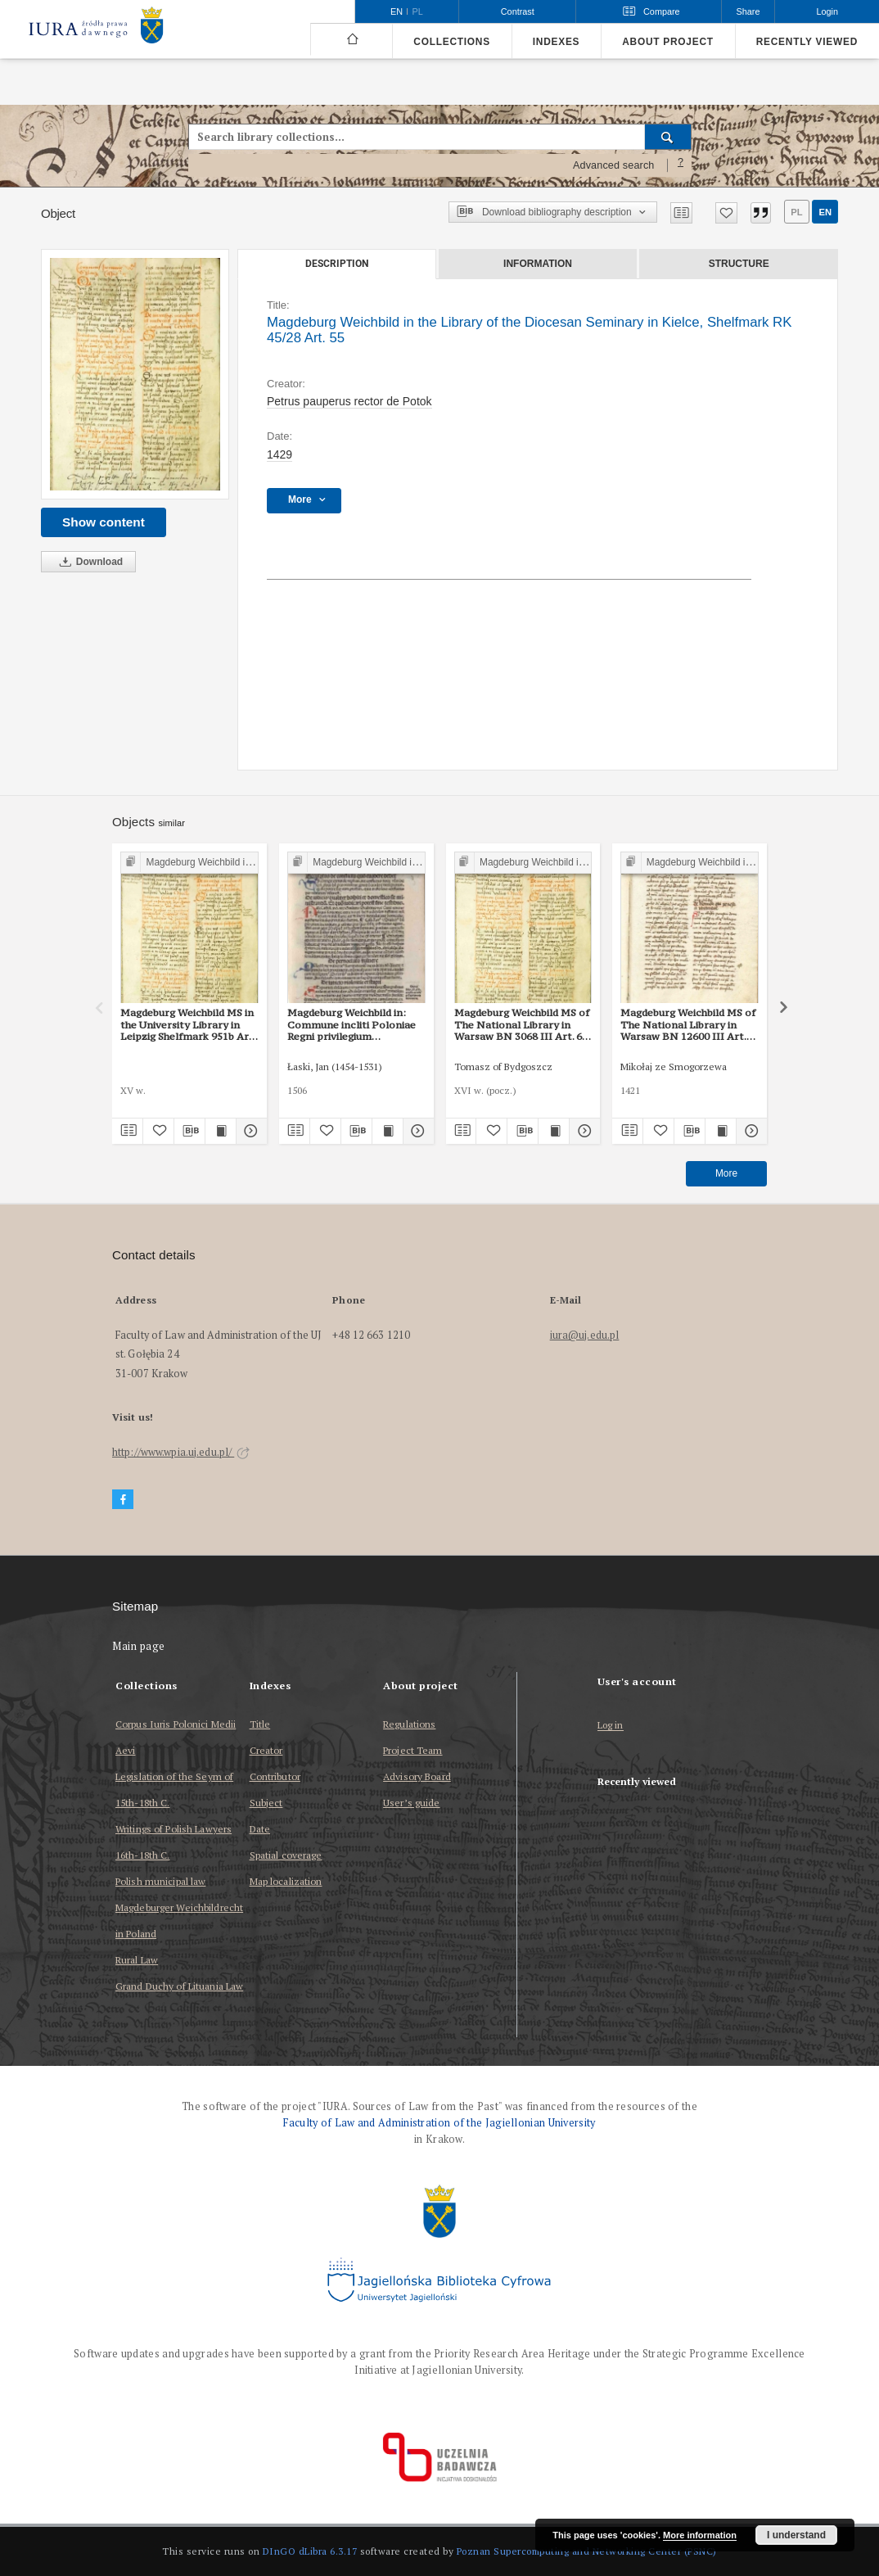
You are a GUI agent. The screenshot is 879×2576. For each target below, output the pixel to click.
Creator (266, 1750)
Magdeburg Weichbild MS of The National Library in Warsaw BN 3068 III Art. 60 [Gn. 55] (521, 1024)
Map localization (286, 1881)
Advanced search (614, 165)
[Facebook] (122, 1500)
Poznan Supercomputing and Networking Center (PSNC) (587, 2551)
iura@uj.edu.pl (585, 1335)
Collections (451, 41)
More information (700, 2535)
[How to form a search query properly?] (681, 165)
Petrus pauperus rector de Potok (349, 401)
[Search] (668, 137)
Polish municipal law (160, 1881)
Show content (103, 522)
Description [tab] (336, 263)
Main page (138, 1646)
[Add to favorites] (726, 213)
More (726, 1173)
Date (260, 1829)
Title (260, 1724)
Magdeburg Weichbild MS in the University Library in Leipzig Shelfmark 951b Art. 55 (188, 1024)
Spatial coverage (286, 1855)
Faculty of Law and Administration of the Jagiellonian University (439, 2123)
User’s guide (411, 1802)
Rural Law (136, 1960)
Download (88, 562)
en (825, 212)
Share (748, 11)
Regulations (409, 1724)
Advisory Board (417, 1776)
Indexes (556, 41)
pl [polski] (417, 11)
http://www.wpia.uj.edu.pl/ (181, 1452)
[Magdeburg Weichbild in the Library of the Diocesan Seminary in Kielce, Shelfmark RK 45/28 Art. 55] (135, 374)
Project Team (412, 1750)
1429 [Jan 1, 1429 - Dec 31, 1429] (279, 454)
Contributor (275, 1776)
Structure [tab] (739, 263)
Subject (266, 1802)
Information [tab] (537, 263)
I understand (796, 2535)
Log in (610, 1725)
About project (668, 41)
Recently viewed (807, 41)
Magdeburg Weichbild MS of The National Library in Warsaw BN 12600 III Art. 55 (687, 1024)
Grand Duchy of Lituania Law (179, 1986)
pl (796, 212)
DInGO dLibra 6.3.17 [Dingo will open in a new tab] (310, 2551)
